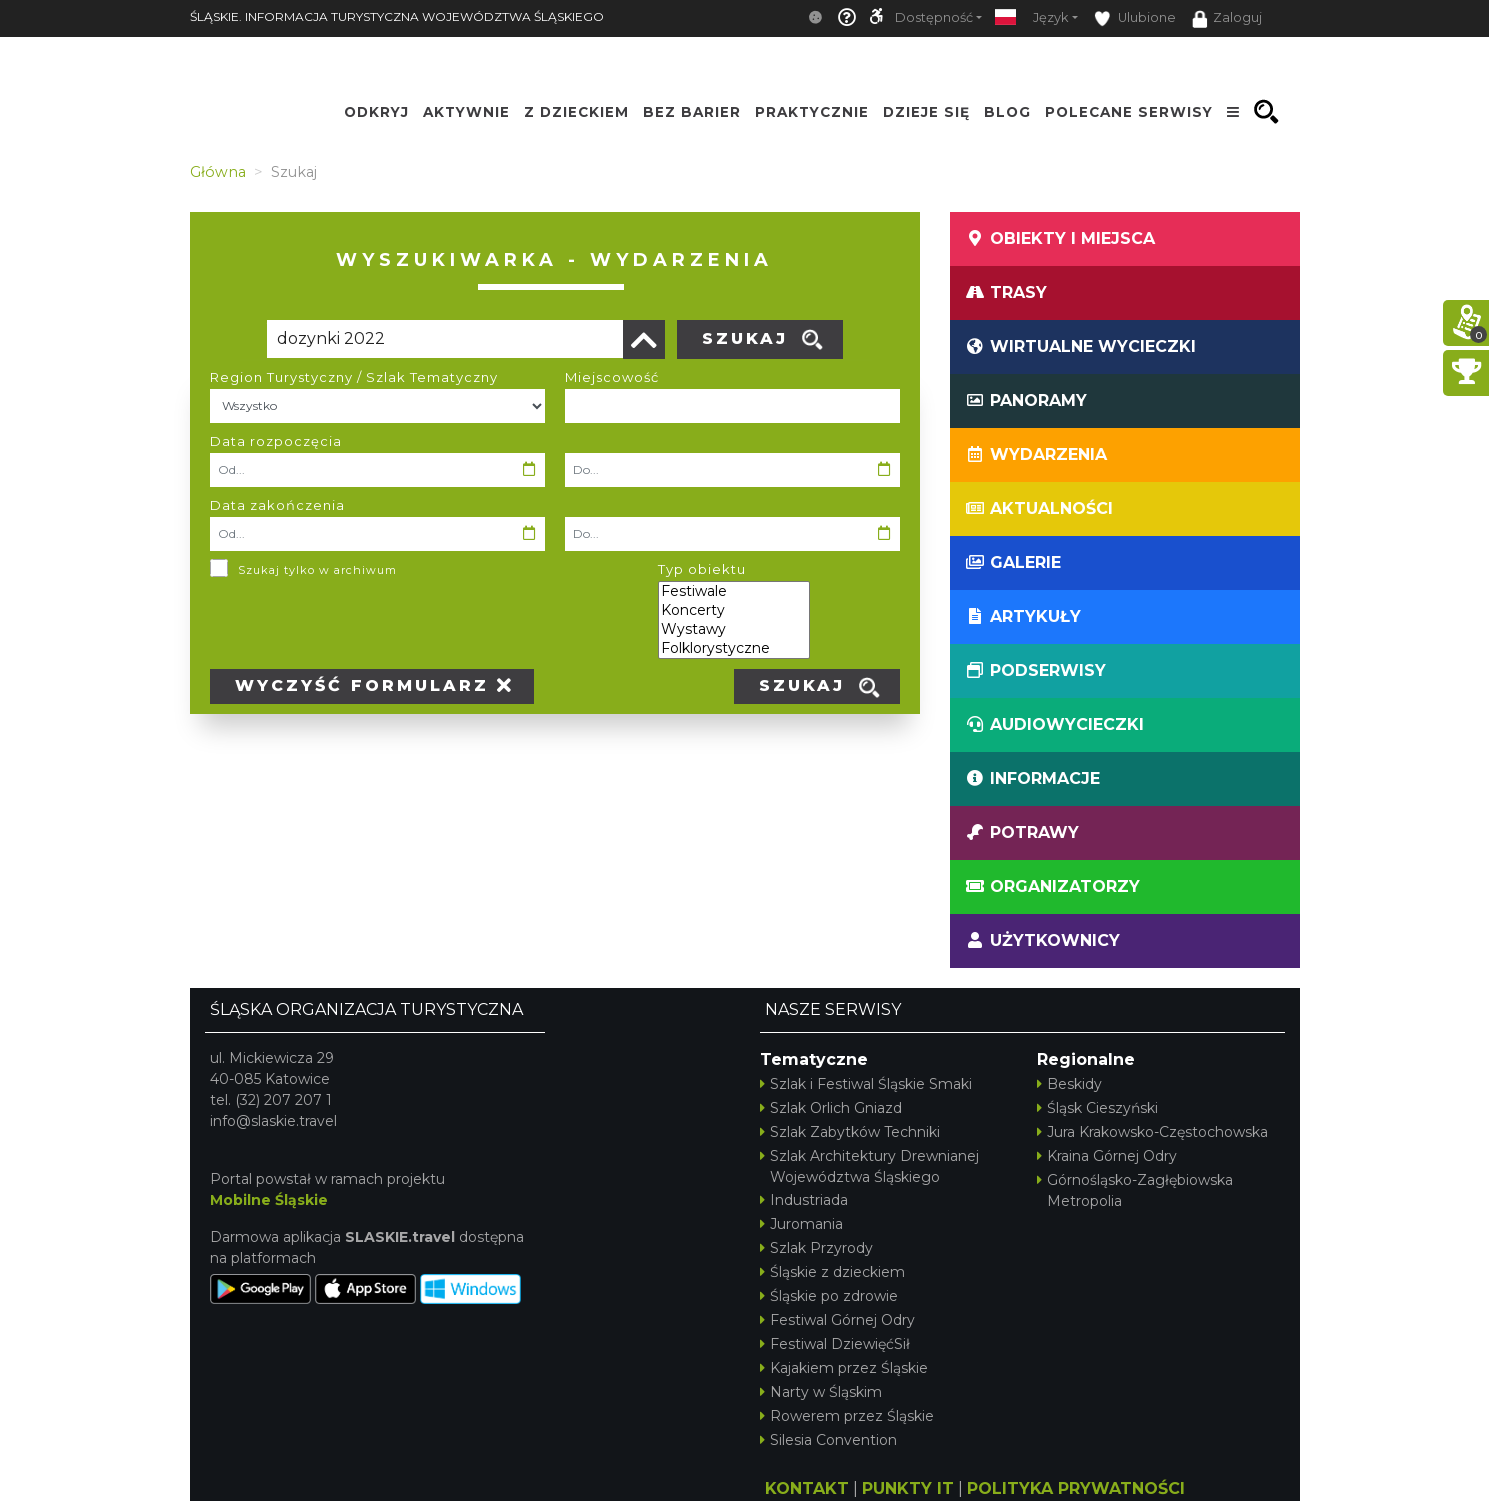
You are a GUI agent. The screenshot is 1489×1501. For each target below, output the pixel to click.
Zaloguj (1227, 19)
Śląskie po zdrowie (829, 1296)
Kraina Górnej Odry (1107, 1156)
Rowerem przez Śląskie (847, 1416)
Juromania (801, 1224)
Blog (1007, 112)
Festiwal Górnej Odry (837, 1320)
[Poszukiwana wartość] (445, 339)
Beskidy (1069, 1084)
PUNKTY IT (908, 1488)
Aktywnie (466, 112)
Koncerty (734, 610)
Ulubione (1135, 18)
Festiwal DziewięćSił (835, 1344)
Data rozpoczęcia (276, 441)
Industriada (804, 1200)
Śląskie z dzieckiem (832, 1272)
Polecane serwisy (1129, 112)
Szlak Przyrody (816, 1248)
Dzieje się (926, 112)
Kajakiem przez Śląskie (844, 1368)
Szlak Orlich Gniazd (831, 1108)
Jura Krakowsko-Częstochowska (1152, 1132)
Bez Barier (692, 112)
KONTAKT (807, 1488)
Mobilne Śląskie (269, 1200)
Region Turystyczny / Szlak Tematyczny (354, 377)
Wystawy (734, 629)
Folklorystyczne (734, 648)
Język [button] (1050, 17)
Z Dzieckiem (576, 112)
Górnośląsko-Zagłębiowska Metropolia (1135, 1190)
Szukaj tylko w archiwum (317, 570)
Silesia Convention (828, 1440)
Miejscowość (612, 377)
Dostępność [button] (934, 17)
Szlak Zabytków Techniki (850, 1132)
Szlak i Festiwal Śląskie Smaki (866, 1084)
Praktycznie (812, 112)
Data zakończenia (277, 505)
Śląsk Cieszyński (1097, 1108)
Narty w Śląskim (821, 1392)
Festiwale (734, 591)
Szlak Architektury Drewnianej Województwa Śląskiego (869, 1166)
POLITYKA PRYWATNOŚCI (1076, 1488)
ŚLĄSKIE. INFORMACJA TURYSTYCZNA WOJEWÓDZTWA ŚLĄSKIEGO (397, 16)
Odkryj (376, 112)
